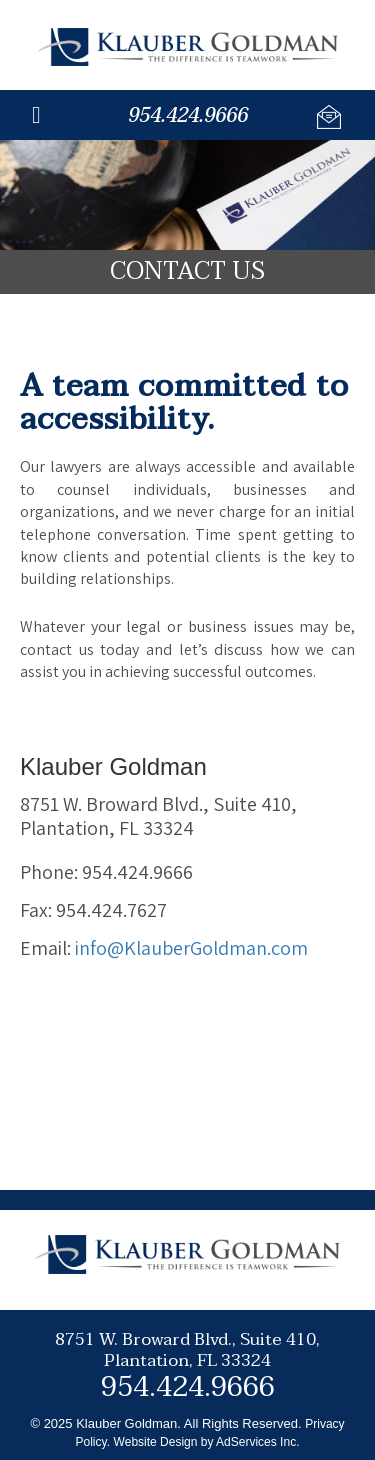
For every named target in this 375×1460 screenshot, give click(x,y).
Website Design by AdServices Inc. (207, 1442)
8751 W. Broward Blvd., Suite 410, (187, 1348)
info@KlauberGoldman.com (191, 948)
